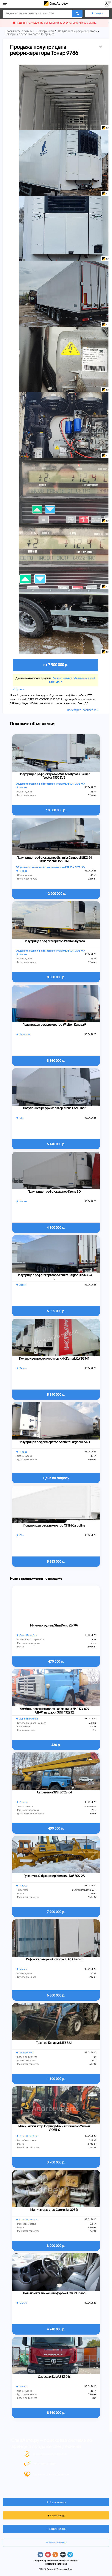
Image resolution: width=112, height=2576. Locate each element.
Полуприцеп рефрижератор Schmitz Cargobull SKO (54, 1442)
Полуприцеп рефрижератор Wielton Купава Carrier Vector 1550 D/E (54, 776)
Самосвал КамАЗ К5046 (54, 2377)
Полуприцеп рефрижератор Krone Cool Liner (54, 1108)
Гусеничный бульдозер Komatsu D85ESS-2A (54, 1876)
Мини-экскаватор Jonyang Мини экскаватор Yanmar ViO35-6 (54, 2128)
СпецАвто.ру (58, 3)
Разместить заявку (58, 2542)
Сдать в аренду (57, 2516)
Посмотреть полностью (82, 710)
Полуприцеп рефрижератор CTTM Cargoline (54, 1525)
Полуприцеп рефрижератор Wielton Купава (54, 941)
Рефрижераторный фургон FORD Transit (54, 1959)
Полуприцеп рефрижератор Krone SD (54, 1191)
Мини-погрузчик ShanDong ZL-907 (54, 1625)
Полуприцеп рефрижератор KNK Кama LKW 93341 (54, 1358)
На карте (98, 13)
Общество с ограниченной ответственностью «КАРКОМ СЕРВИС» (50, 784)
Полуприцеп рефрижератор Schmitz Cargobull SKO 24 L (54, 1276)
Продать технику (57, 2502)
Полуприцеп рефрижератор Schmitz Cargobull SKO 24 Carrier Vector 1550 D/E (54, 859)
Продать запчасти (57, 2529)
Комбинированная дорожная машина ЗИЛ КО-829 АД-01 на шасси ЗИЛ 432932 (54, 1711)
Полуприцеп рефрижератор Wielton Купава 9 (54, 1024)
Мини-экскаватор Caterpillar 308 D (54, 2210)
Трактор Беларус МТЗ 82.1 (54, 2043)
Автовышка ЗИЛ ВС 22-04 (54, 1792)
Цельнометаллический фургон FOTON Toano (54, 2293)
